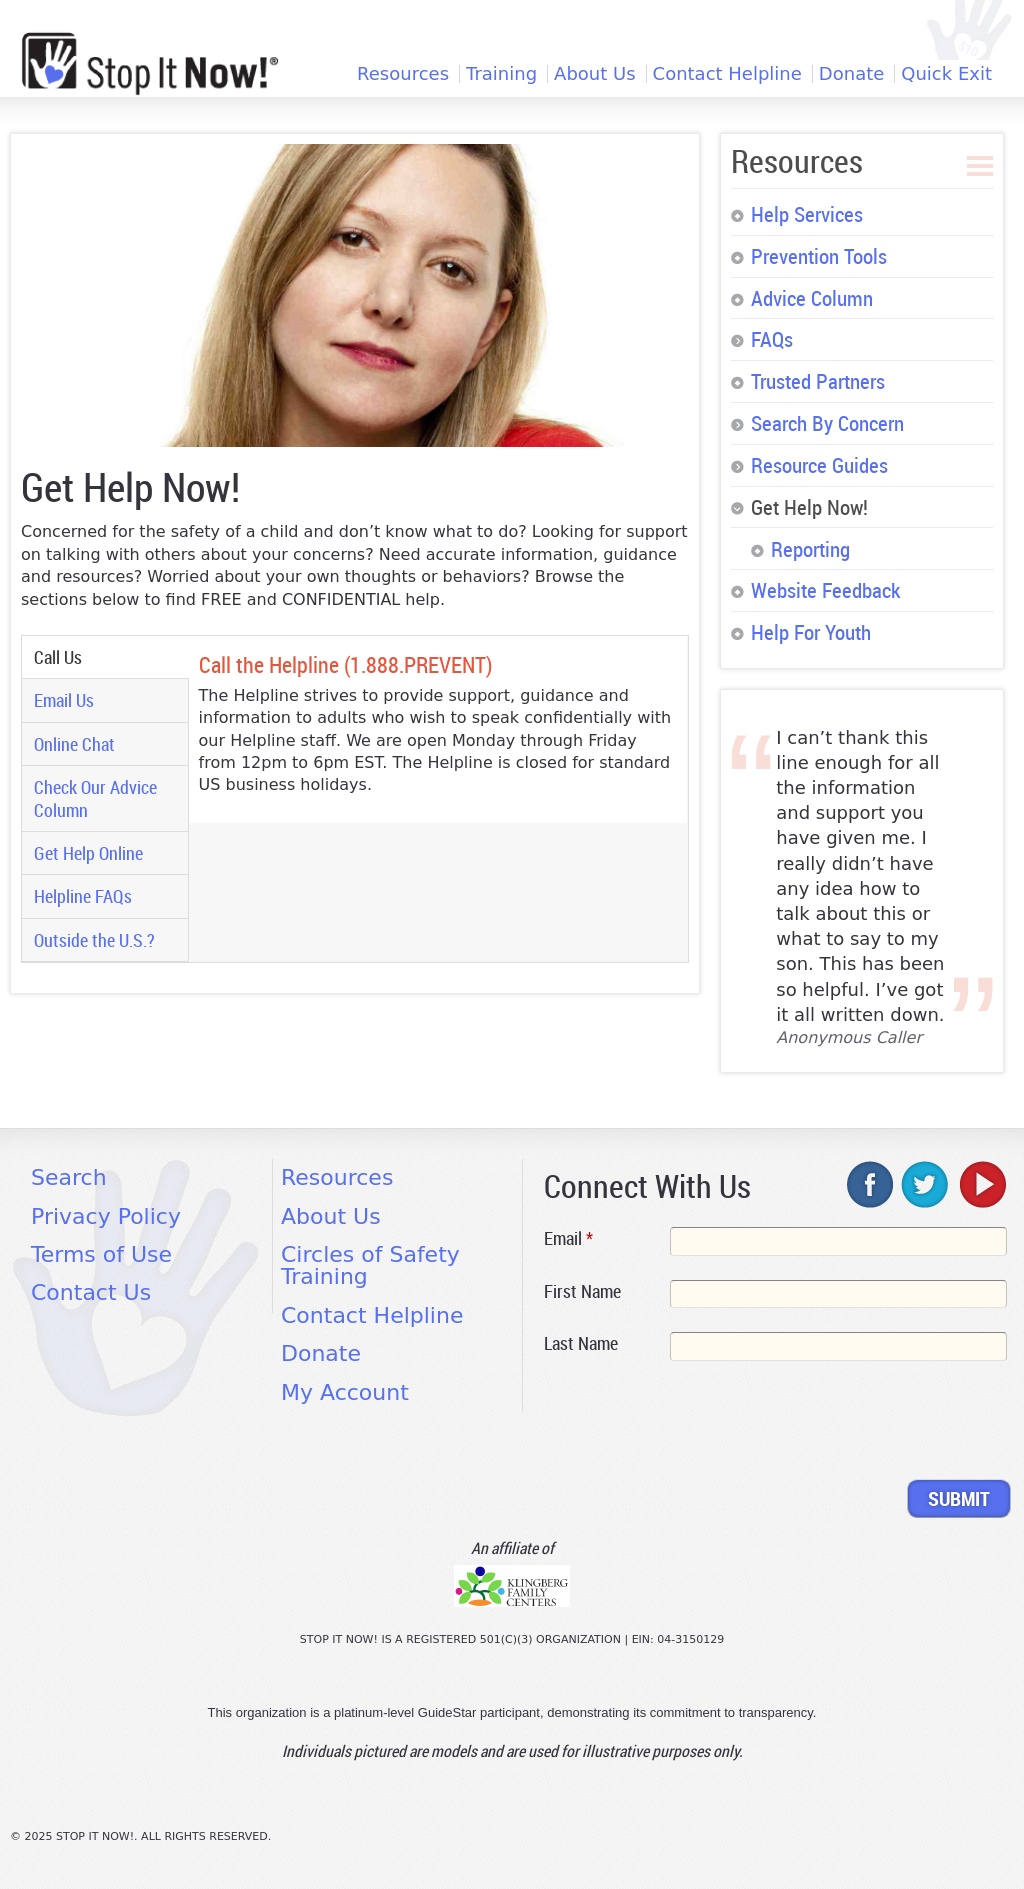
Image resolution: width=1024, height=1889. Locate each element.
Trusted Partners (818, 381)
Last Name (581, 1343)
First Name (582, 1291)
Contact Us (91, 1292)
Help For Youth (811, 632)
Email (568, 1238)
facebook (871, 1184)
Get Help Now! (809, 507)
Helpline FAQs (83, 896)
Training (501, 74)
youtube (981, 1184)
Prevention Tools (819, 256)
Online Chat (74, 744)
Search (69, 1177)
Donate (851, 74)
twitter (926, 1184)
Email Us (64, 700)
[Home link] (150, 63)
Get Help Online (88, 853)
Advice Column (812, 298)
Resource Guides (819, 465)
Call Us (97, 657)
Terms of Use (101, 1254)
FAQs (772, 339)
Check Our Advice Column (95, 798)
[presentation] (696, 1424)
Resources (403, 74)
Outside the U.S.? (94, 940)
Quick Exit (946, 74)
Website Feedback (825, 590)
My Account (345, 1392)
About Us (595, 74)
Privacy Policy (106, 1216)
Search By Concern (827, 423)
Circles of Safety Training (370, 1265)
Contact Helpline (727, 74)
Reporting (810, 549)
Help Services (807, 214)
